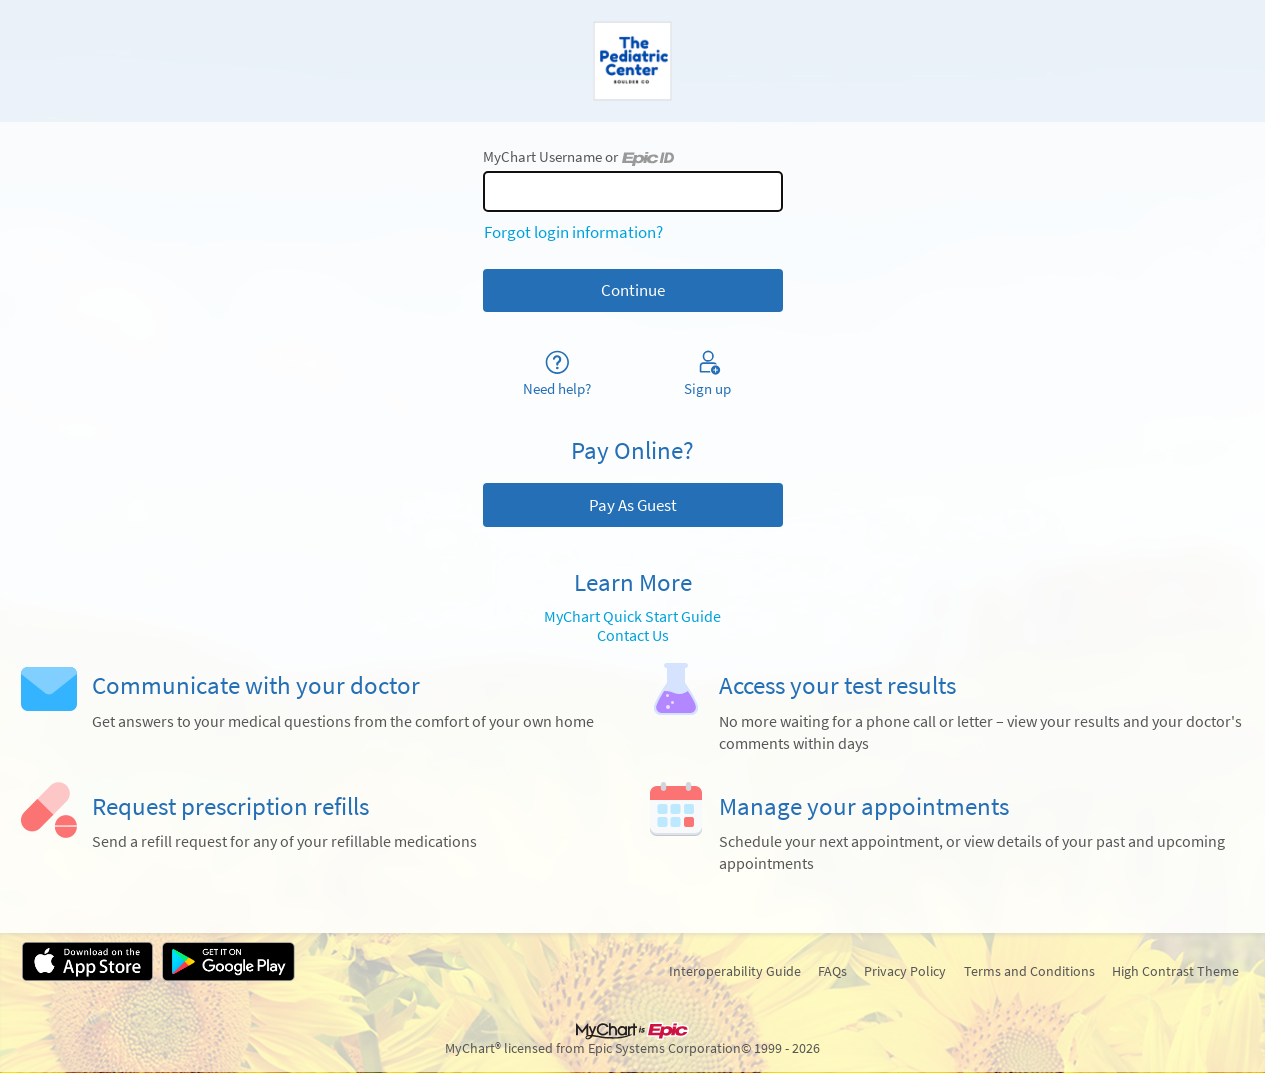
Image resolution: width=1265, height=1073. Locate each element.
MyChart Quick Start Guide (632, 616)
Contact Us (633, 635)
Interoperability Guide (735, 971)
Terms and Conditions (1029, 971)
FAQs (832, 971)
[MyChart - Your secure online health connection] (632, 61)
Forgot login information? (573, 232)
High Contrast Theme (1175, 971)
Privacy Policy (905, 971)
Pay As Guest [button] (633, 505)
